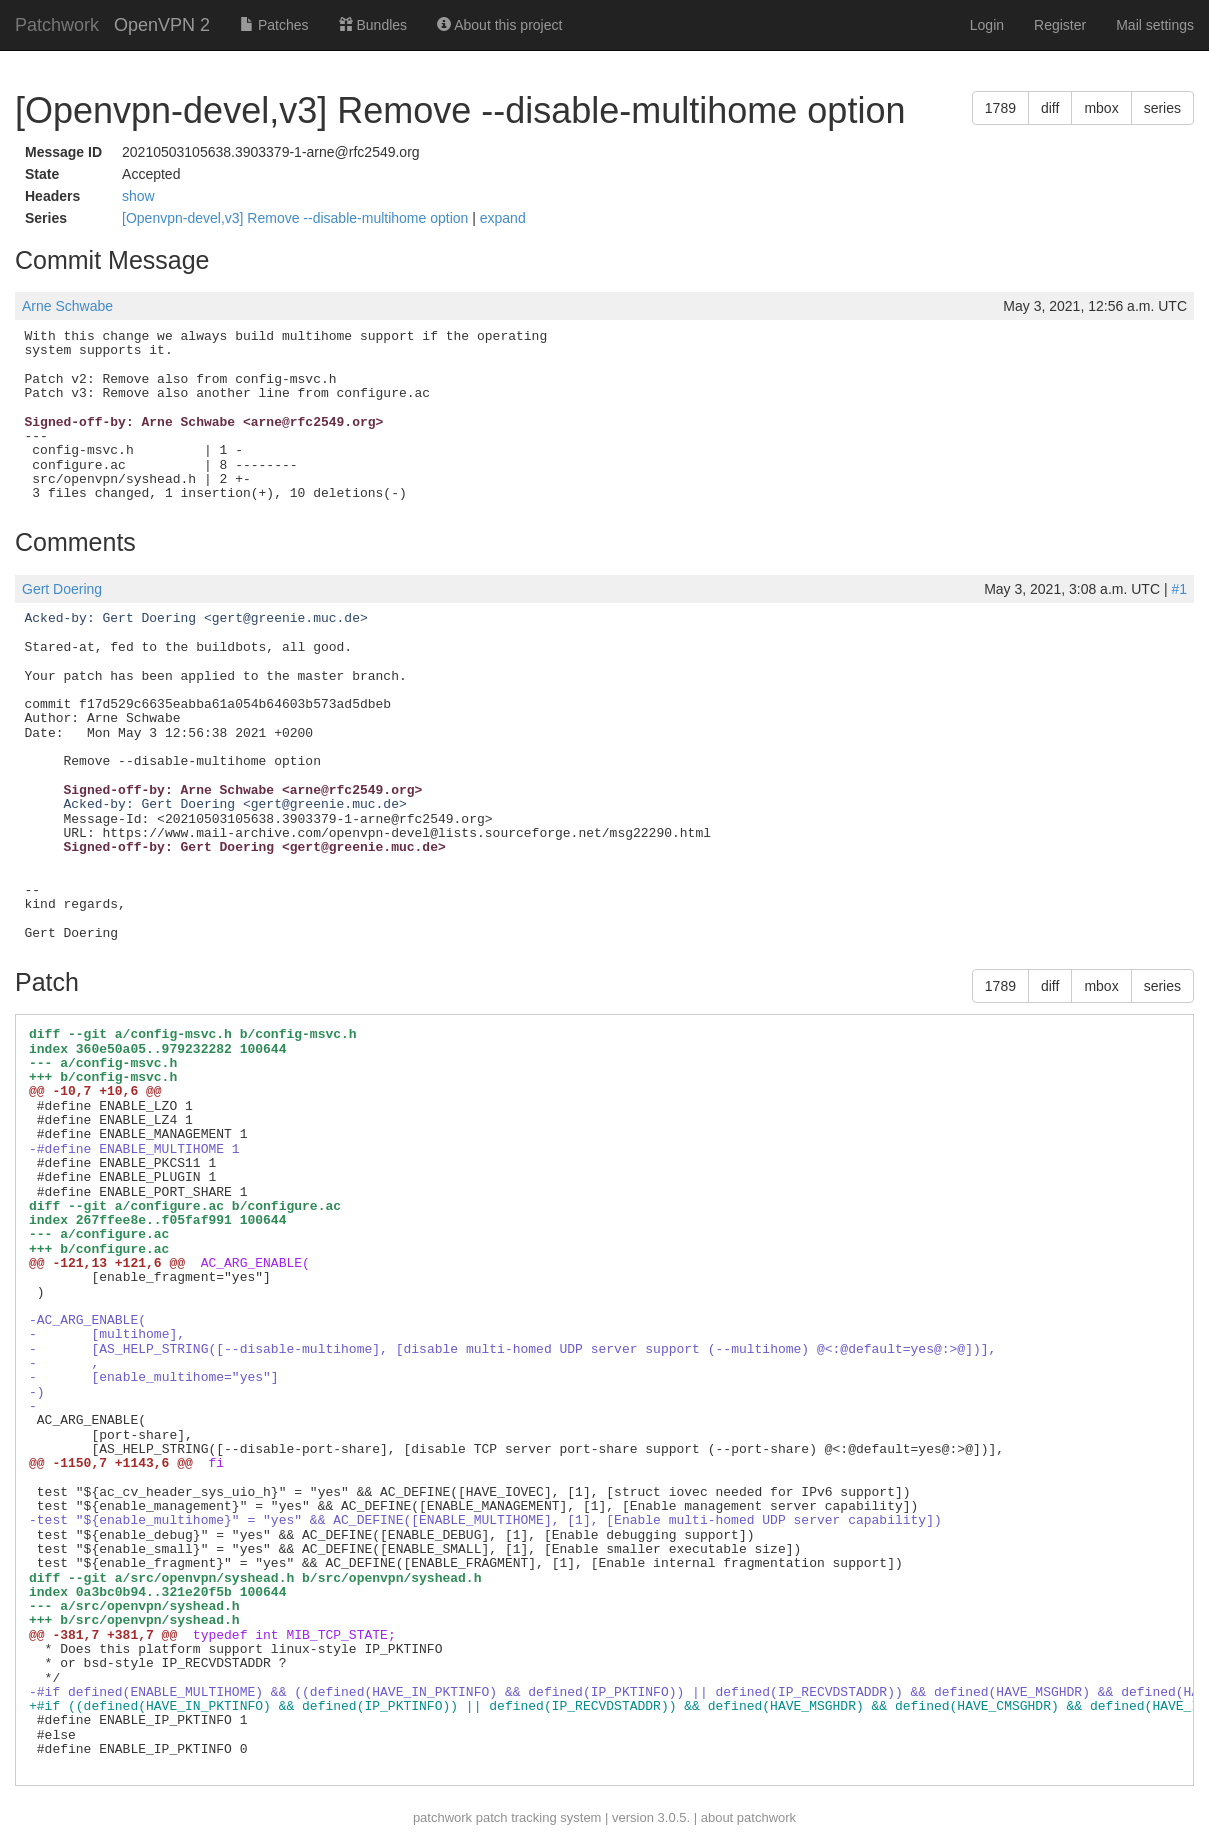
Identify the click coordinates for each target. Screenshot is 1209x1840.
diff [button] (1050, 108)
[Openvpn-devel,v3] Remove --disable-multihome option (297, 218)
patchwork (442, 1817)
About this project (499, 25)
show (138, 196)
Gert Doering (62, 589)
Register (1060, 25)
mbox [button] (1101, 108)
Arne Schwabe (67, 306)
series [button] (1162, 108)
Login (987, 25)
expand (503, 218)
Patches (274, 25)
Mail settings (1155, 25)
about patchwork (748, 1817)
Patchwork (57, 25)
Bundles (373, 25)
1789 (1000, 108)
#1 (1179, 589)
